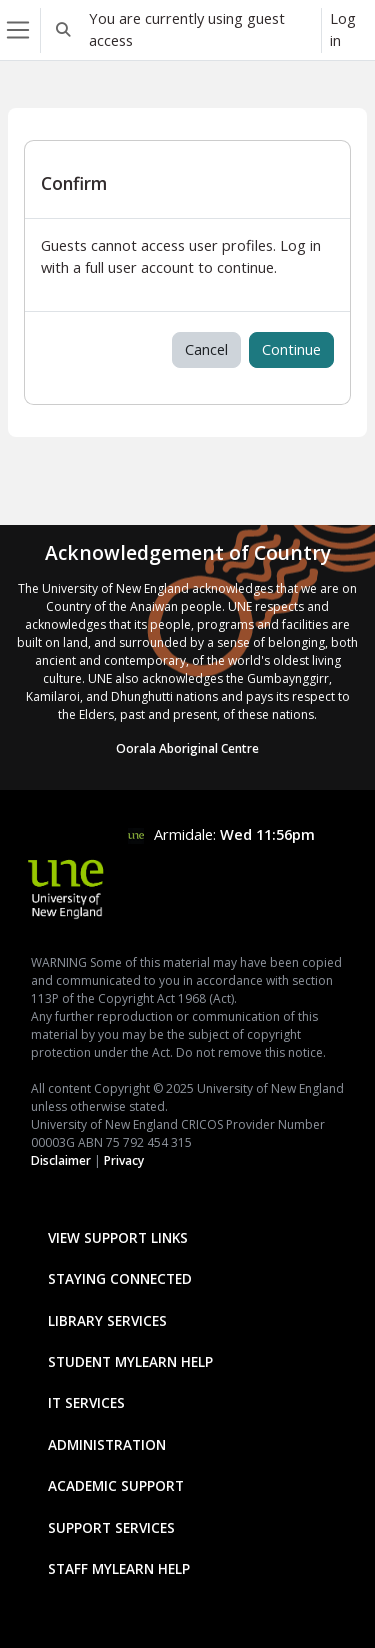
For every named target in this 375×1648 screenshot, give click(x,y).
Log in (343, 29)
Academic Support (116, 1485)
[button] (63, 30)
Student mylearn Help (130, 1361)
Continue (291, 349)
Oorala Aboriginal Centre (187, 748)
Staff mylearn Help (119, 1568)
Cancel (206, 349)
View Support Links (118, 1237)
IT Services (86, 1402)
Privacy (124, 1160)
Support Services (111, 1527)
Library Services (107, 1320)
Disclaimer (61, 1160)
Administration (107, 1444)
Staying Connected (120, 1278)
